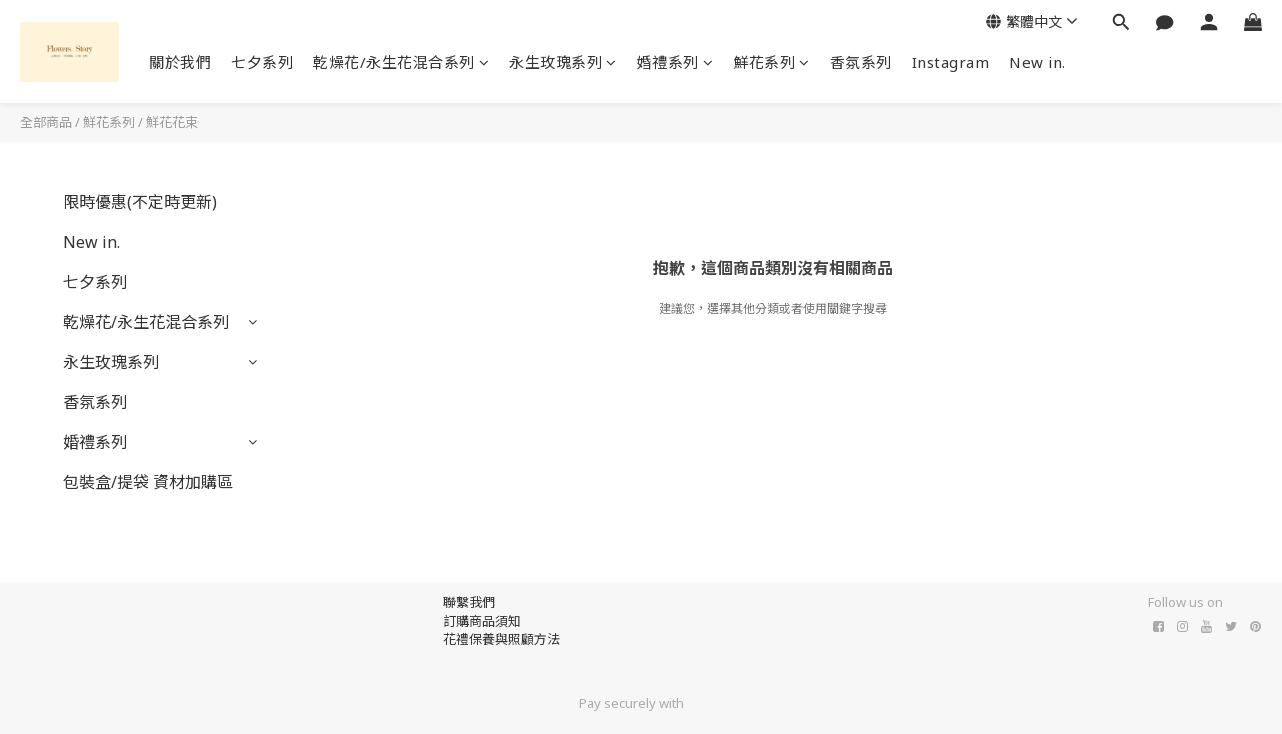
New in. (1037, 62)
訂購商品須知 (482, 621)
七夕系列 (262, 62)
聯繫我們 (469, 602)
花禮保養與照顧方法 (501, 639)
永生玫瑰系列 (563, 62)
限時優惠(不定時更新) (140, 202)
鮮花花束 (172, 122)
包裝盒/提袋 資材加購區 (148, 482)
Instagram (951, 62)
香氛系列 (861, 62)
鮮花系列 (771, 62)
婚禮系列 (675, 62)
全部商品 (46, 122)
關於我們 (180, 62)
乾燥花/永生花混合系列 (401, 62)
